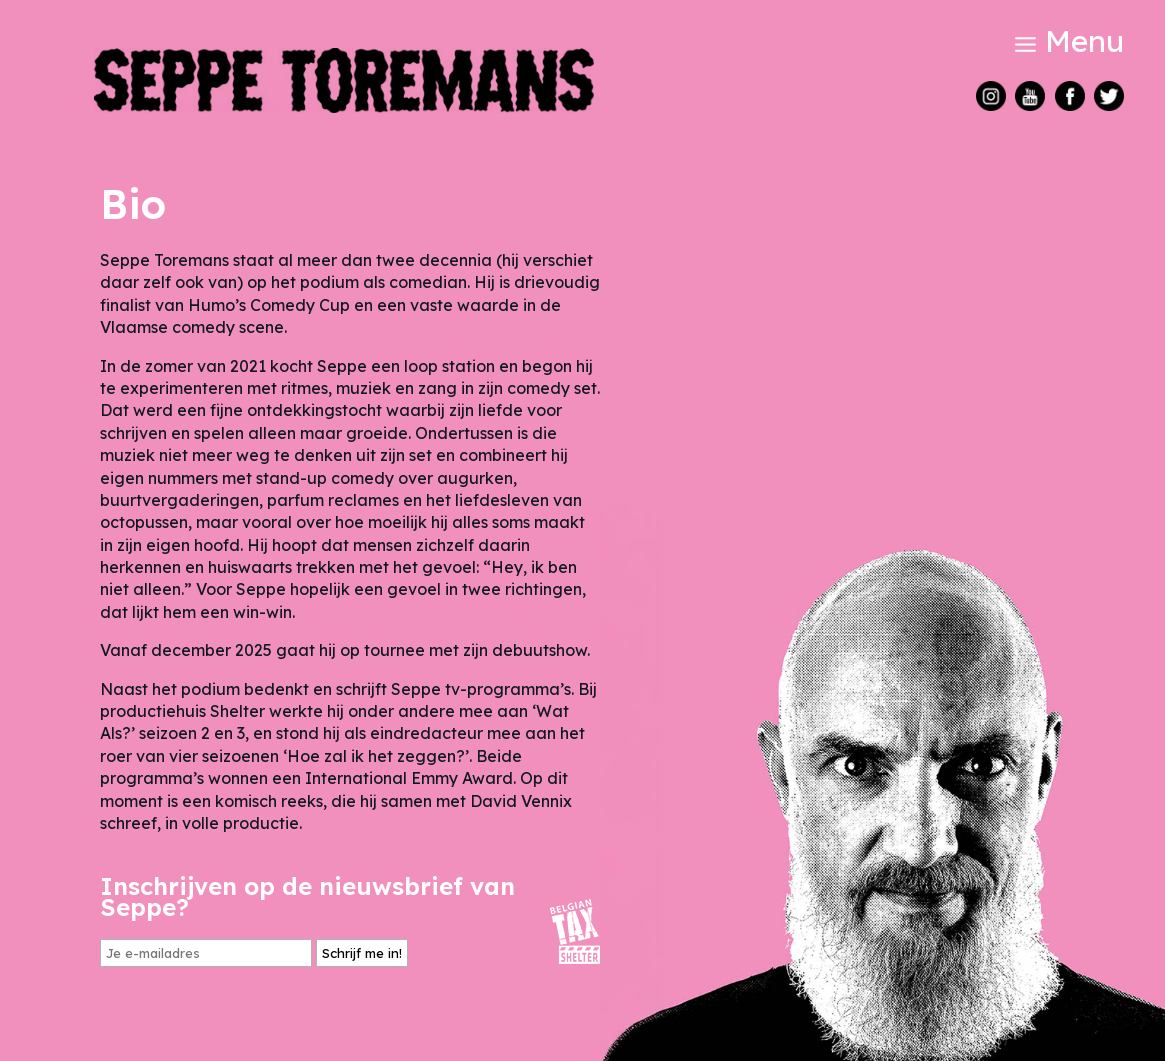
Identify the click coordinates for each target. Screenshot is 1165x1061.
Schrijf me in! (362, 953)
